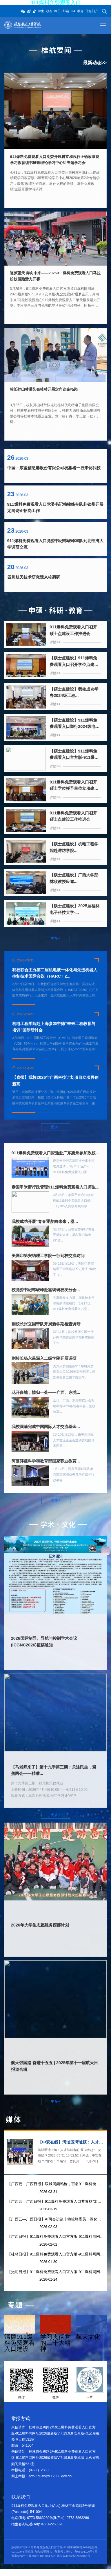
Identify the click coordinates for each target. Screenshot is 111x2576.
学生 (41, 11)
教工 (57, 11)
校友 (49, 11)
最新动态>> (95, 62)
